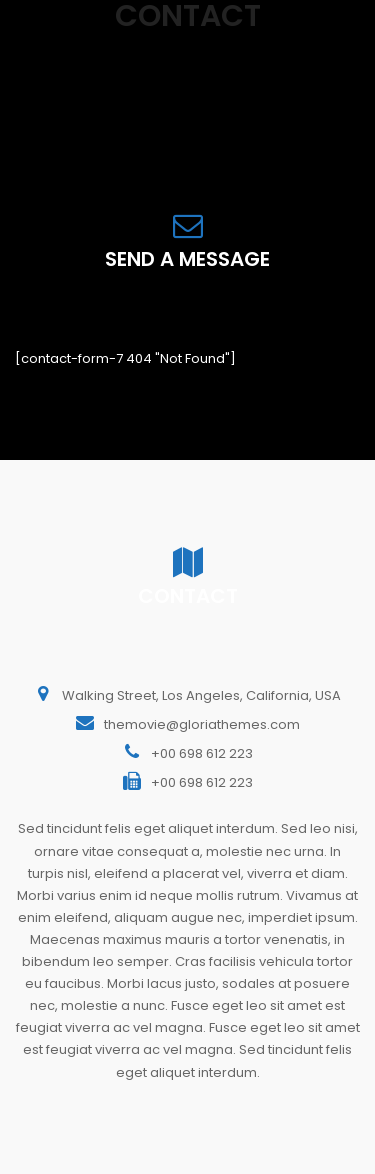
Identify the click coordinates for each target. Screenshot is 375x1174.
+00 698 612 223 (202, 753)
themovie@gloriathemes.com (202, 724)
